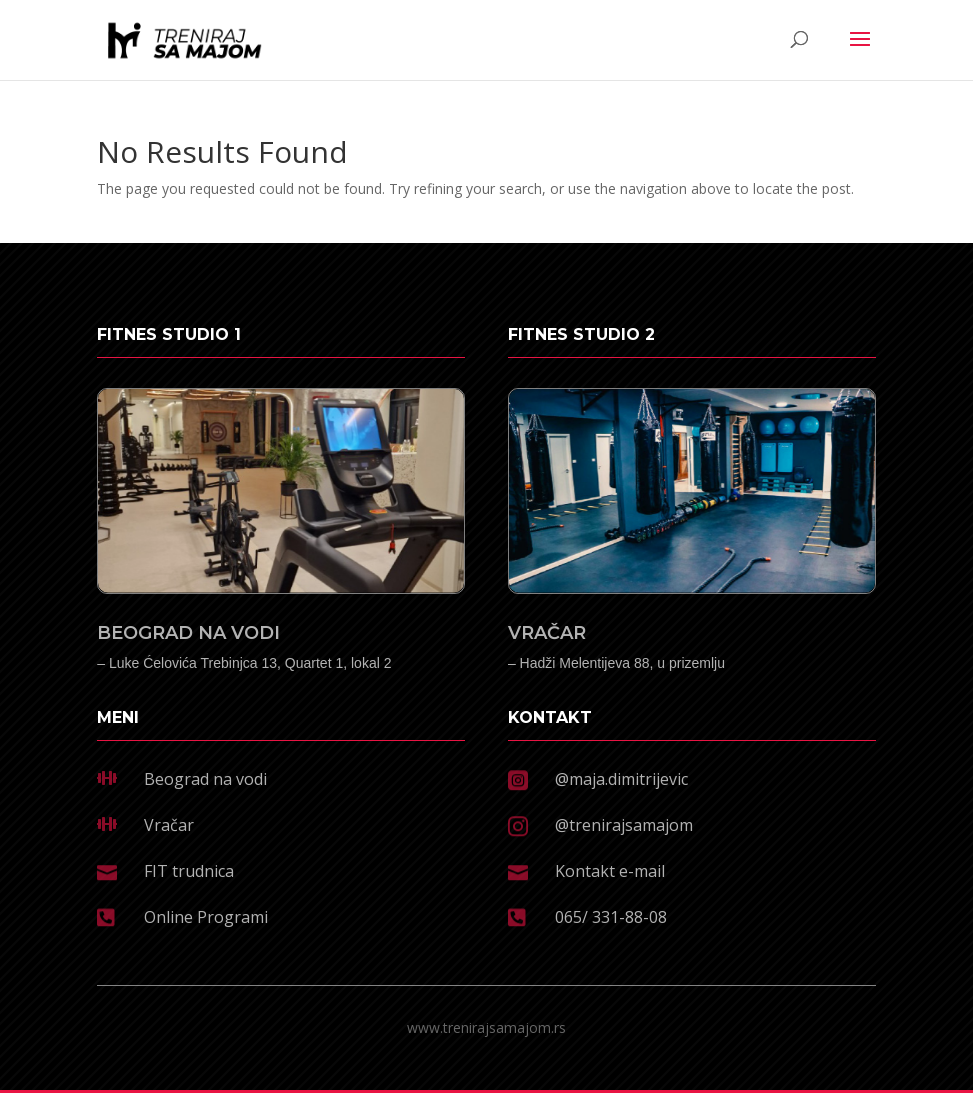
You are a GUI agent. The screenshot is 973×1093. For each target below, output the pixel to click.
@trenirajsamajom (624, 825)
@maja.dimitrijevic (621, 779)
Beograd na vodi (205, 779)
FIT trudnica (189, 871)
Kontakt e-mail (610, 871)
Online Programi (206, 917)
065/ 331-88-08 (611, 917)
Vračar (169, 825)
